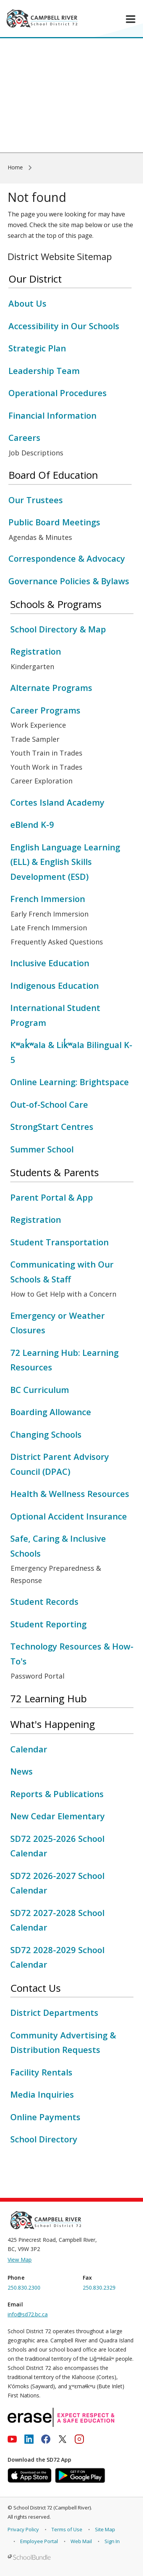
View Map (20, 2259)
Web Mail (81, 2541)
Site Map (105, 2529)
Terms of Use (66, 2529)
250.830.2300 (24, 2287)
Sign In (112, 2541)
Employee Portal (39, 2541)
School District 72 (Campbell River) (52, 2507)
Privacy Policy (23, 2529)
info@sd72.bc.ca (28, 2314)
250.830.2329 (99, 2287)
